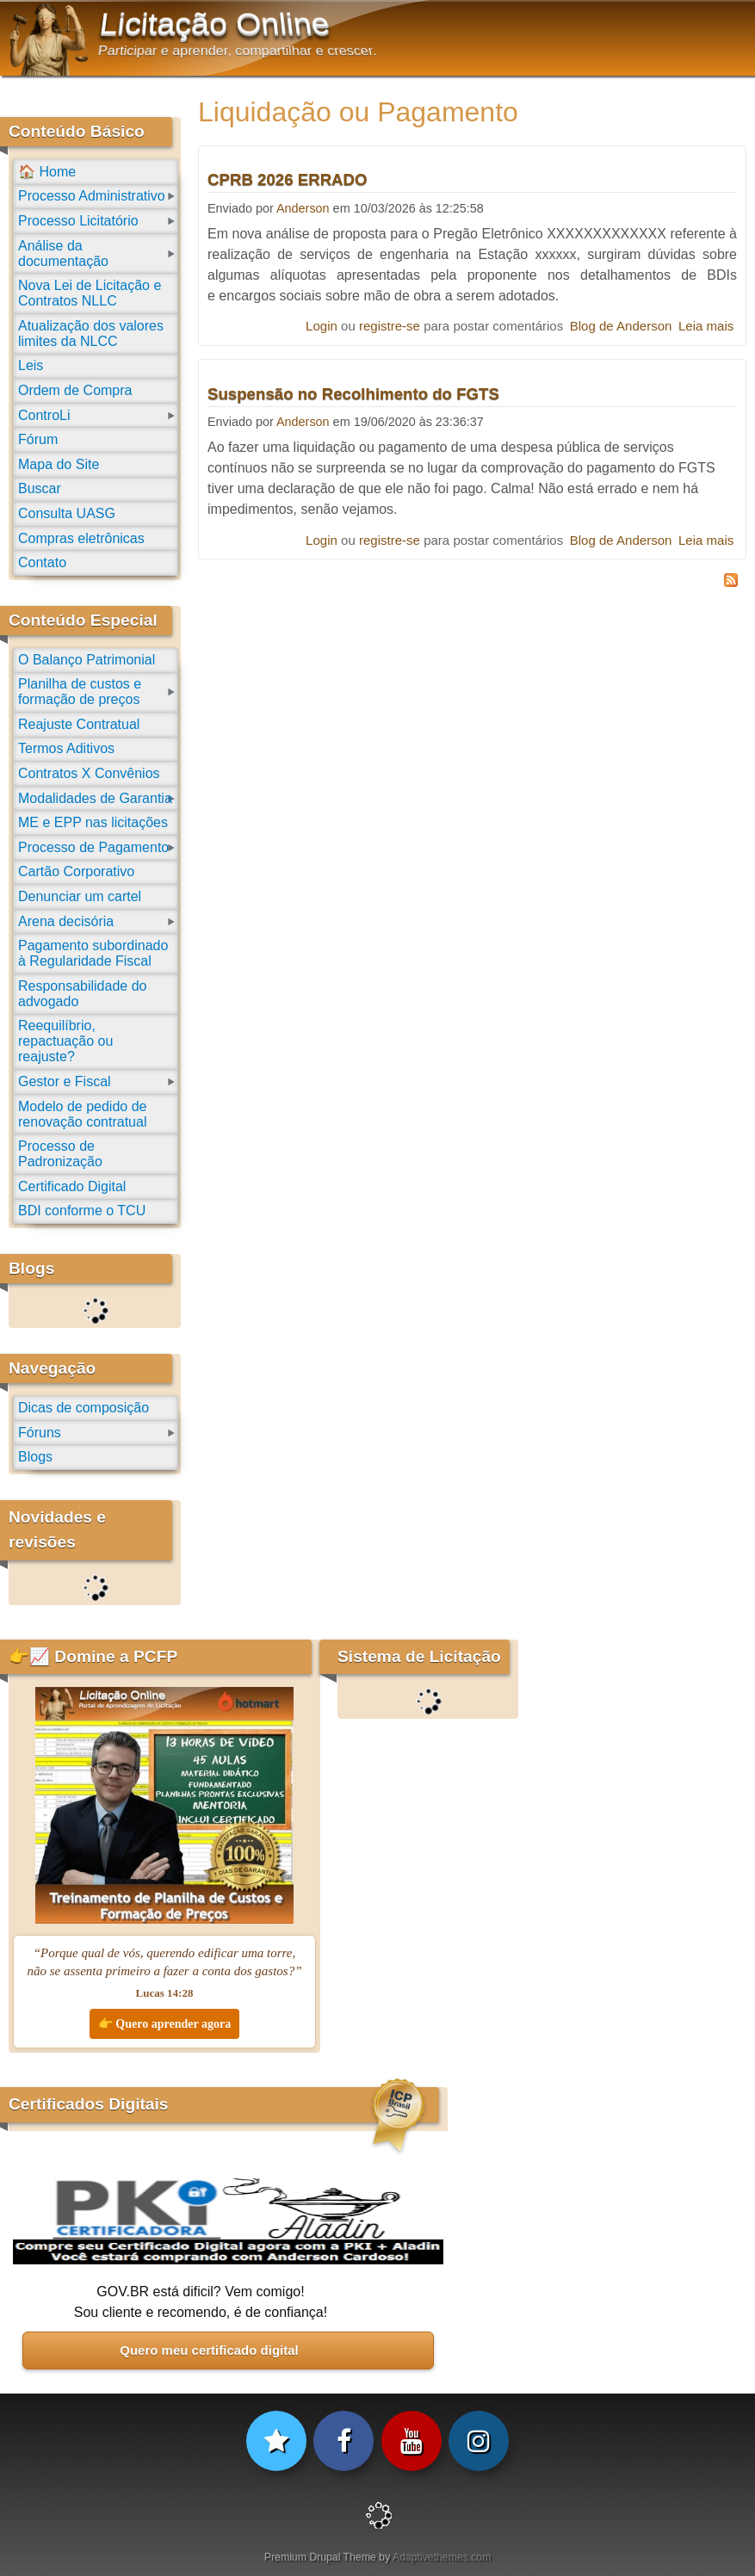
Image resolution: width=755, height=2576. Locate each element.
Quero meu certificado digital (209, 2350)
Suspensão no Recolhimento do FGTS (353, 394)
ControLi (44, 415)
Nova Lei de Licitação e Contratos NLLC (89, 293)
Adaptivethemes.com (442, 2557)
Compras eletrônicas (81, 538)
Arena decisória (66, 921)
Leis (30, 365)
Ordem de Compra (75, 390)
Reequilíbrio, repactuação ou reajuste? (65, 1041)
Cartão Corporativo (76, 871)
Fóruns (39, 1432)
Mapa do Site (58, 464)
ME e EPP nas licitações (93, 822)
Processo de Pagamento (93, 847)
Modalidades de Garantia (95, 798)
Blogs (35, 1456)
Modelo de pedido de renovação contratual (82, 1114)
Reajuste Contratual (78, 724)
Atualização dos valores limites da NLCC (91, 333)
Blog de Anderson (621, 325)
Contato (42, 562)
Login (321, 325)
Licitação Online (215, 24)
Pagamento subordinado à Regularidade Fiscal (93, 953)
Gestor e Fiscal (64, 1081)
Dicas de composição (83, 1407)
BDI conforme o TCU (81, 1210)
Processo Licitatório (78, 220)
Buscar (39, 488)
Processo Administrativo (91, 195)
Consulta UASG (66, 513)
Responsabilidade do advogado (82, 994)
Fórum (38, 439)
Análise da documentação (63, 253)
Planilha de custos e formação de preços (79, 691)
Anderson (303, 208)
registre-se (389, 325)
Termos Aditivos (66, 748)
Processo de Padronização (60, 1154)
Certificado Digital (72, 1186)
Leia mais (705, 325)
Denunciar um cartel (79, 896)
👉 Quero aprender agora (164, 2023)
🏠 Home (47, 171)
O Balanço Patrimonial (86, 659)
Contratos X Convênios (89, 773)
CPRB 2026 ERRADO (287, 179)
